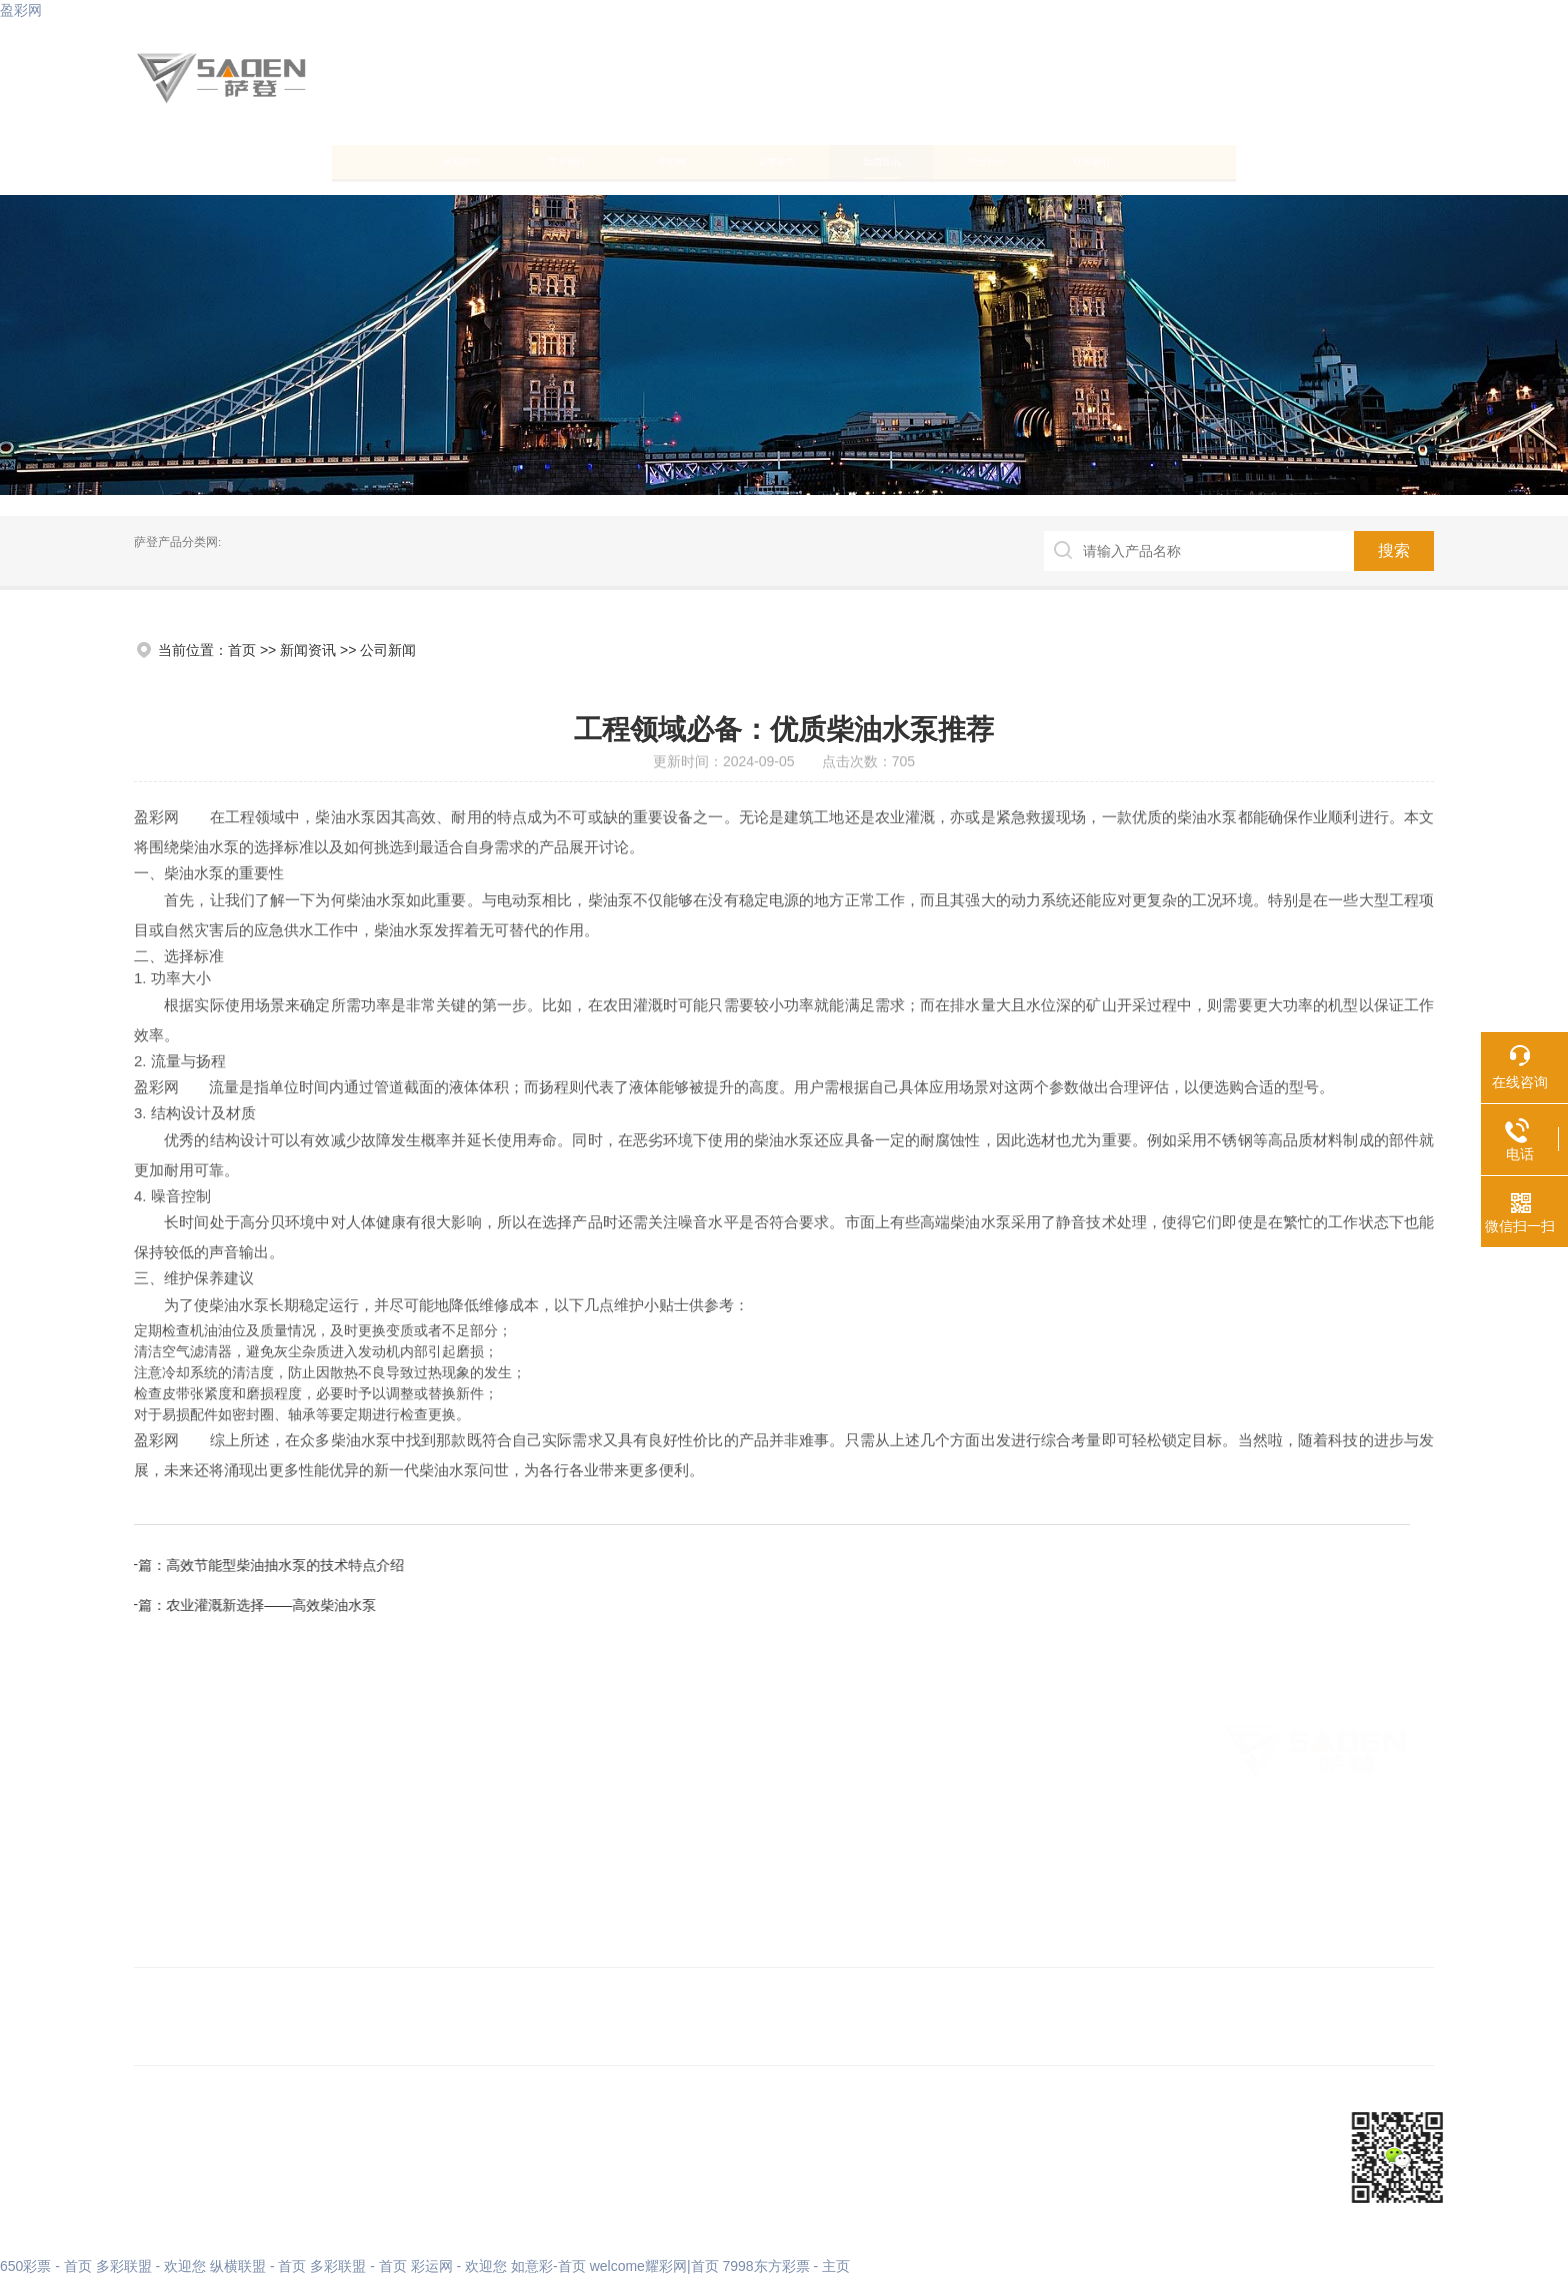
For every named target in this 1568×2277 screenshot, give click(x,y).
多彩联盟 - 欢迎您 (151, 2266)
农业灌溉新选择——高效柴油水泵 (956, 1605)
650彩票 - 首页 (46, 2266)
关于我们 (407, 160)
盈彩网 (21, 10)
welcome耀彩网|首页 (654, 2266)
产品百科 (1135, 160)
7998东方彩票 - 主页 (786, 2266)
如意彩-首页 (548, 2266)
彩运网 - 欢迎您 (459, 2266)
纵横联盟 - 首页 (258, 2266)
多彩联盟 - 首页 (358, 2266)
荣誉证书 (771, 160)
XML (409, 2159)
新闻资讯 (953, 160)
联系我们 (1317, 160)
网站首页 (225, 160)
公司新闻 (388, 650)
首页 (242, 650)
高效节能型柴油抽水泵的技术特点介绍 (970, 1565)
